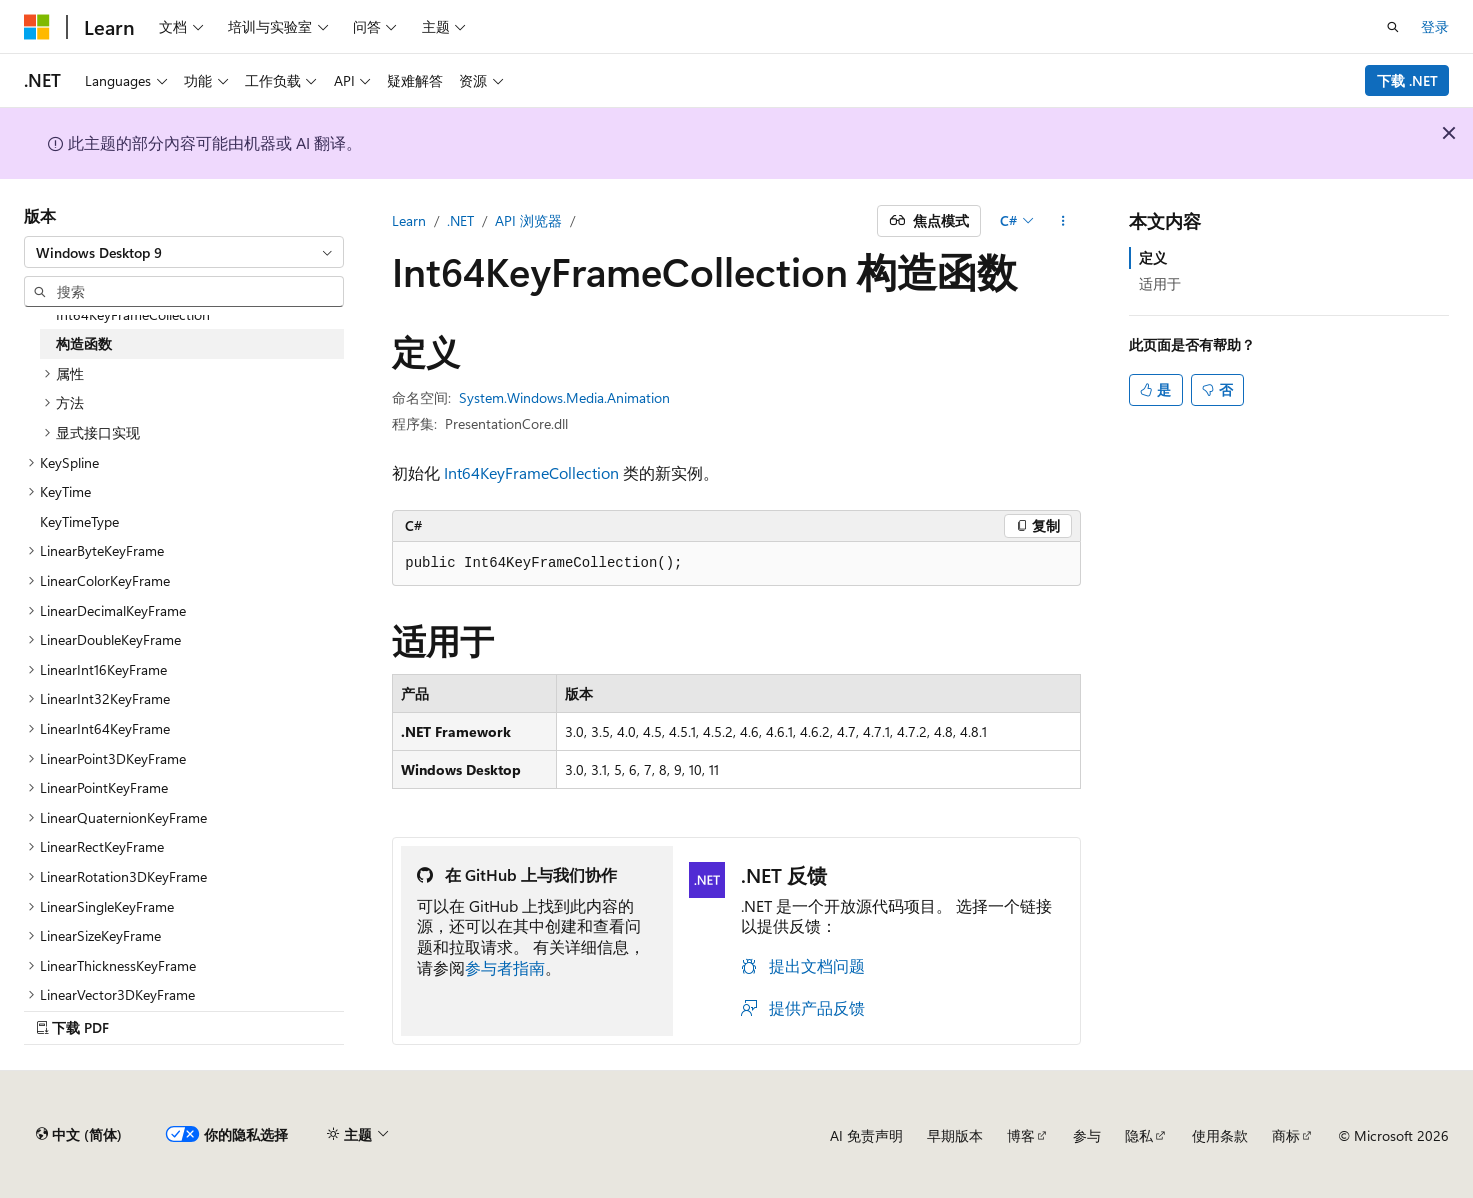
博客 (1021, 1135)
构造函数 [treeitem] (84, 343)
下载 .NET (1407, 80)
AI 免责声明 (866, 1135)
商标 (1286, 1135)
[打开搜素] (1393, 27)
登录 (1435, 26)
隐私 (1139, 1135)
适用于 (1160, 283)
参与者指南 (505, 967)
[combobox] (184, 252)
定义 (1153, 257)
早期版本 (955, 1135)
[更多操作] (1063, 221)
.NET (460, 220)
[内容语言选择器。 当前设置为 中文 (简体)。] (79, 1135)
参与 (1087, 1135)
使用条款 (1220, 1135)
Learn (409, 220)
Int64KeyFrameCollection (531, 472)
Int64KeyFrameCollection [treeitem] (133, 314)
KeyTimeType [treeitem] (79, 521)
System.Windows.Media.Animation (564, 397)
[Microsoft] (37, 27)
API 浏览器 (528, 220)
